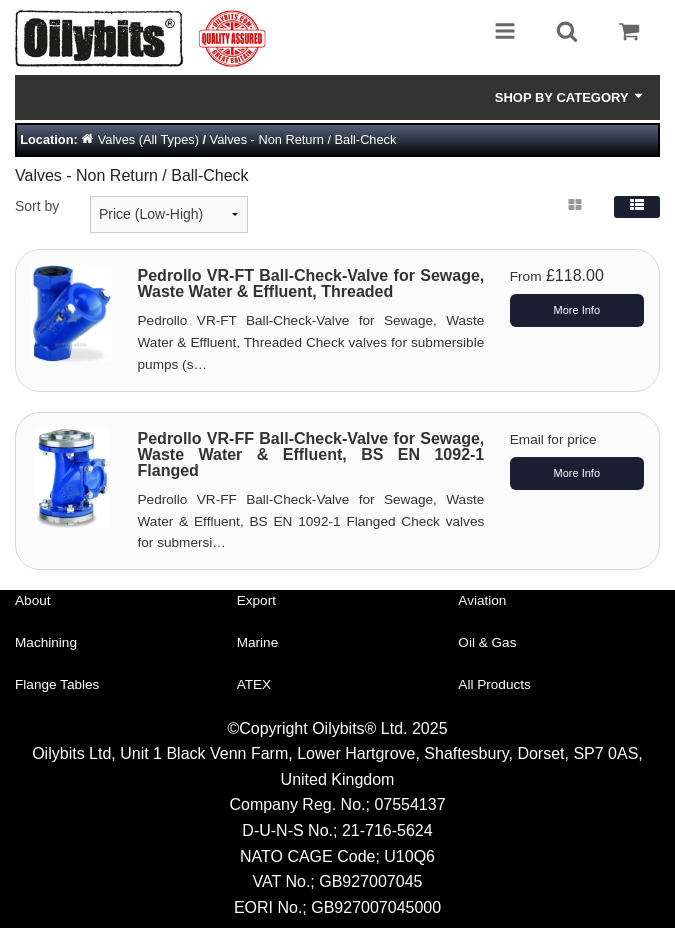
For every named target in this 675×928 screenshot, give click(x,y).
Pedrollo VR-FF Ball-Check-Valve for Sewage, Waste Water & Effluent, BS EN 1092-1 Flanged (311, 454)
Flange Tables (57, 684)
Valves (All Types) (148, 139)
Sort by (37, 206)
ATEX (254, 684)
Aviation (482, 600)
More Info (577, 310)
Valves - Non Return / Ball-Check (303, 139)
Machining (46, 642)
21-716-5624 (387, 830)
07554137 (409, 804)
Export (256, 600)
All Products (494, 684)
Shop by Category (570, 97)
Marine (258, 642)
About (33, 600)
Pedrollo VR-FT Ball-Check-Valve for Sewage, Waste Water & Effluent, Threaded (311, 283)
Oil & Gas (487, 642)
